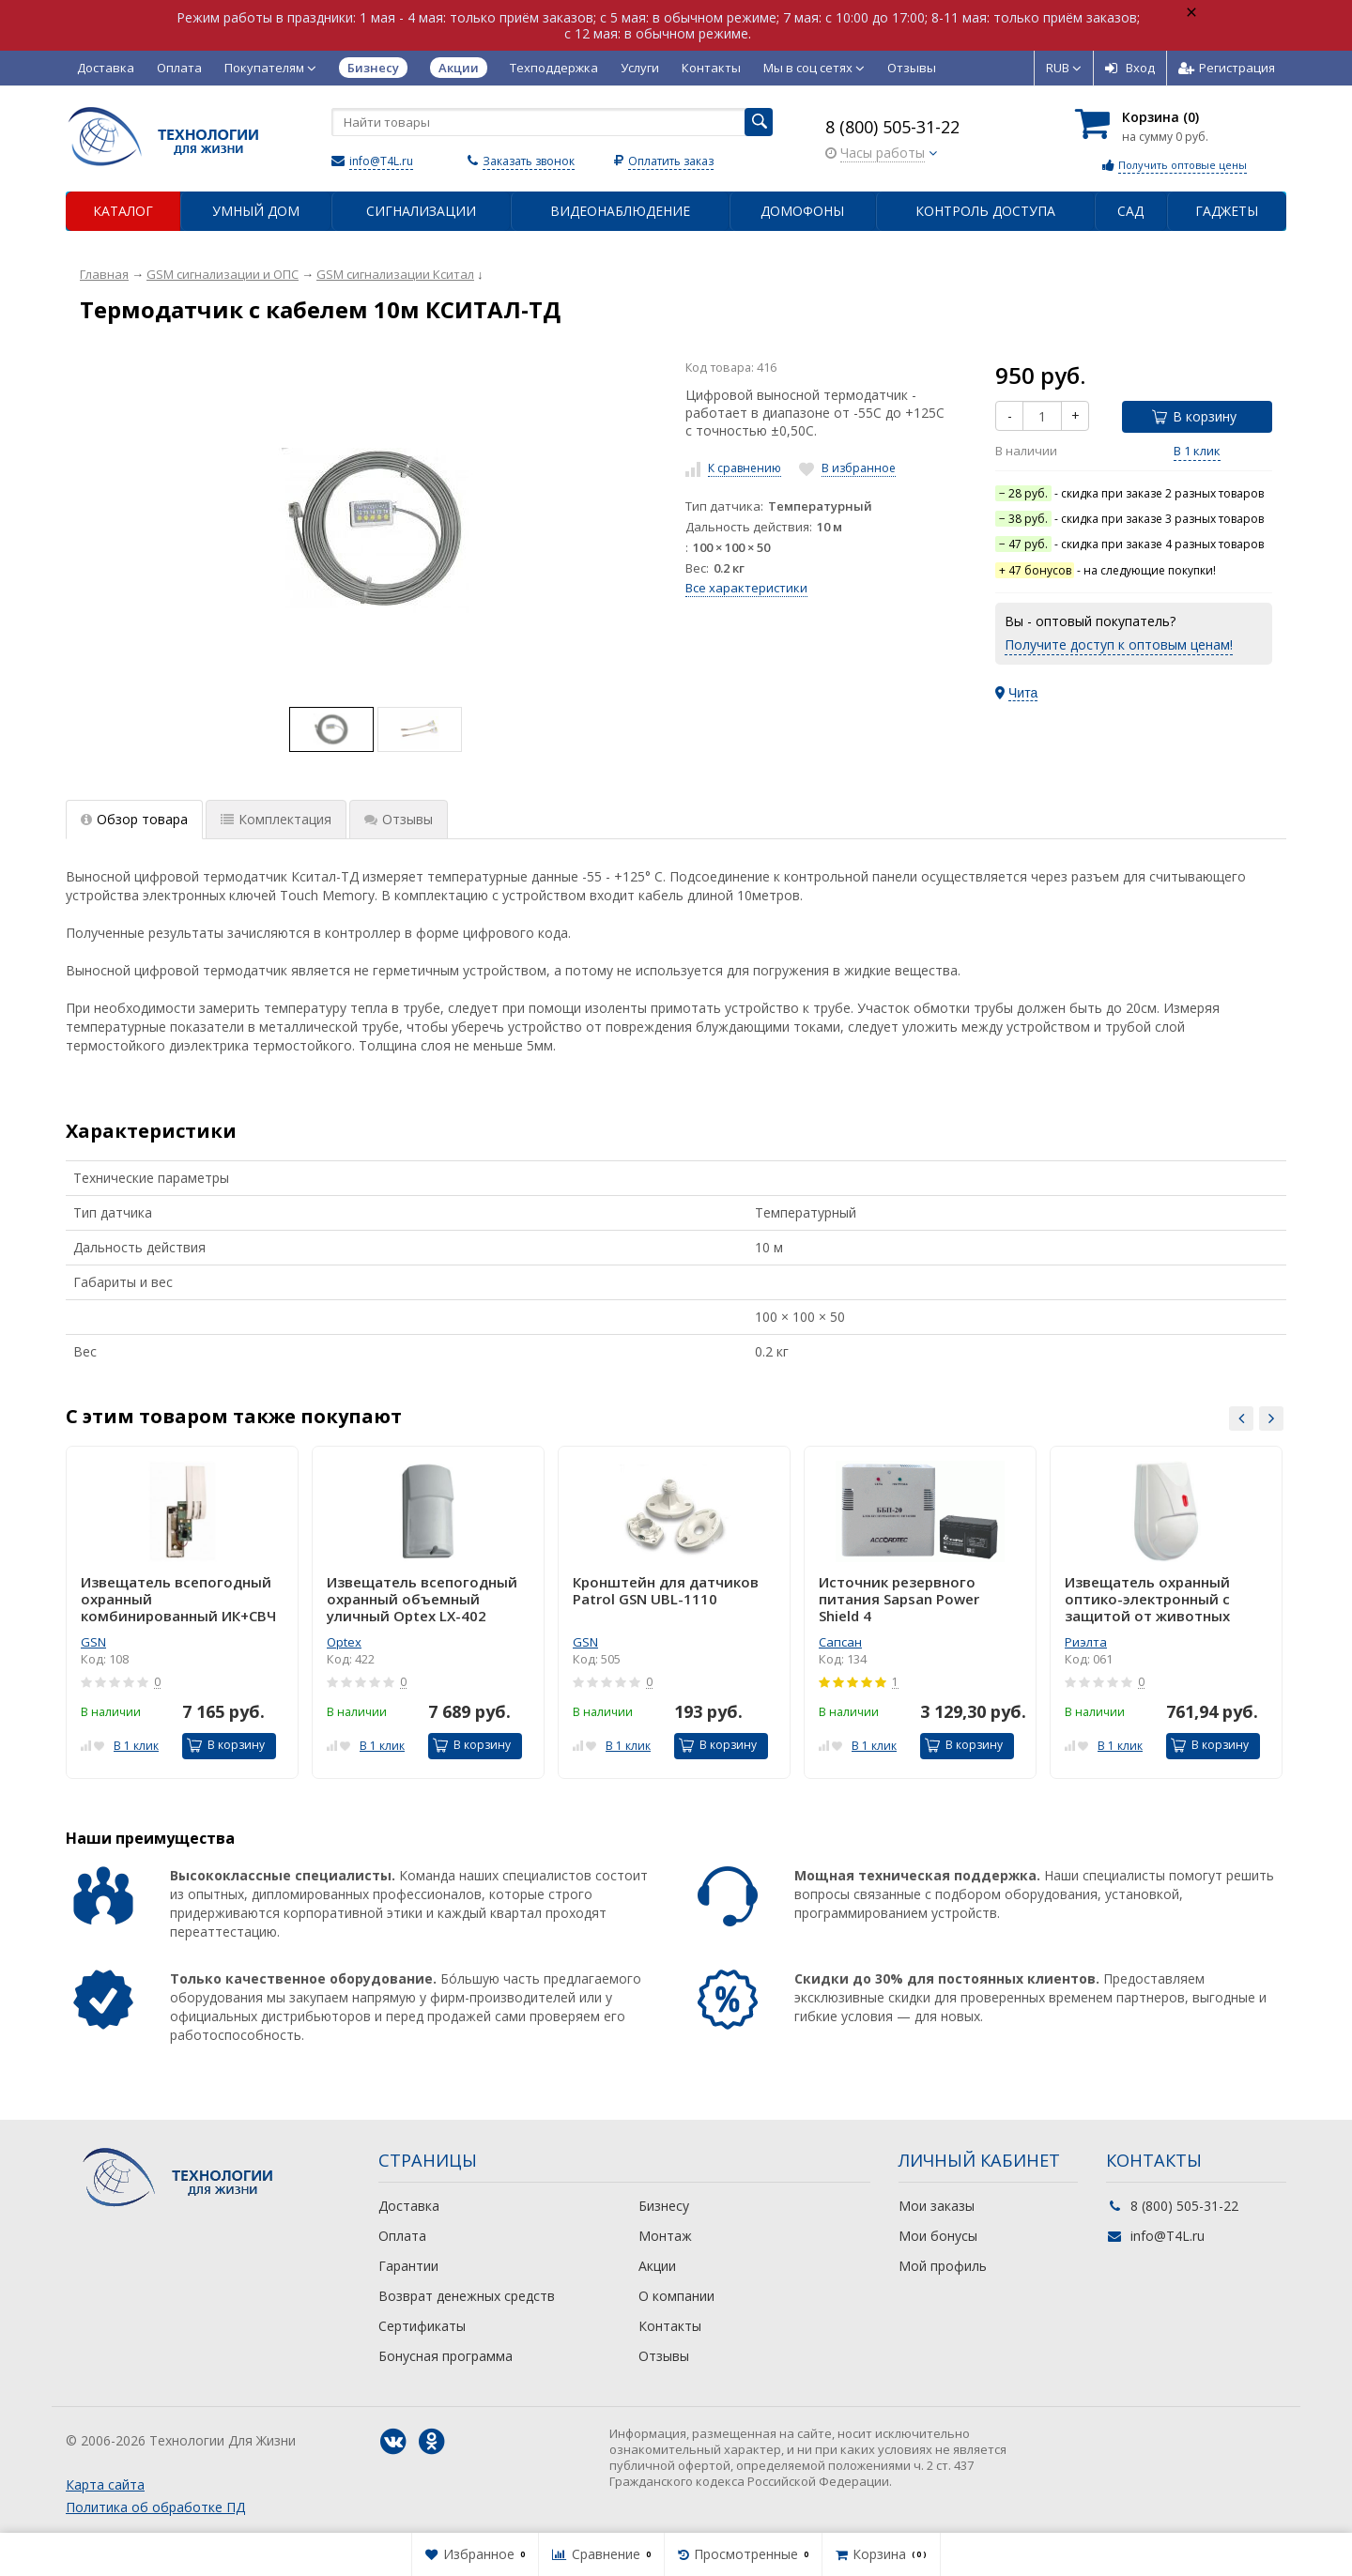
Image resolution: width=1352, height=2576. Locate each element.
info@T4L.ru (381, 161)
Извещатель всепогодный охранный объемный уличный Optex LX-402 (422, 1598)
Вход (1130, 67)
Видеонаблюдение (620, 211)
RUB (1064, 67)
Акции (657, 2266)
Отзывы (911, 67)
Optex (344, 1641)
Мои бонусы (938, 2236)
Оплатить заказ (671, 161)
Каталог (123, 211)
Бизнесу (663, 2206)
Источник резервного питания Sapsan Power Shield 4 (899, 1598)
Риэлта (1086, 1641)
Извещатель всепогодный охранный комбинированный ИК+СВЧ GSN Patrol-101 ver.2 (178, 1598)
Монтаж (665, 2236)
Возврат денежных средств (466, 2296)
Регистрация (1226, 67)
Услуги (640, 67)
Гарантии (408, 2266)
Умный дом (256, 211)
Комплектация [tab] (276, 819)
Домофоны (802, 211)
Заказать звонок (529, 161)
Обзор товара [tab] (134, 819)
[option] (331, 729)
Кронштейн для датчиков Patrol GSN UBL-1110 (666, 1590)
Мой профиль (943, 2266)
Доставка (105, 67)
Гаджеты (1226, 211)
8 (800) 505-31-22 (892, 126)
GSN (93, 1641)
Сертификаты (422, 2326)
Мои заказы (937, 2206)
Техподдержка (554, 67)
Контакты (711, 67)
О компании (676, 2296)
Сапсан (840, 1641)
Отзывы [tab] (398, 819)
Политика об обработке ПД (155, 2507)
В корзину (1194, 416)
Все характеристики (746, 587)
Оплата (179, 67)
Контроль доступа (985, 211)
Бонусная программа (445, 2356)
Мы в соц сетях (814, 67)
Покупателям (270, 67)
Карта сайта (105, 2484)
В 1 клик (1197, 450)
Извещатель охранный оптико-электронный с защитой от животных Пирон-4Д (1147, 1598)
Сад (1130, 211)
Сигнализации (421, 211)
